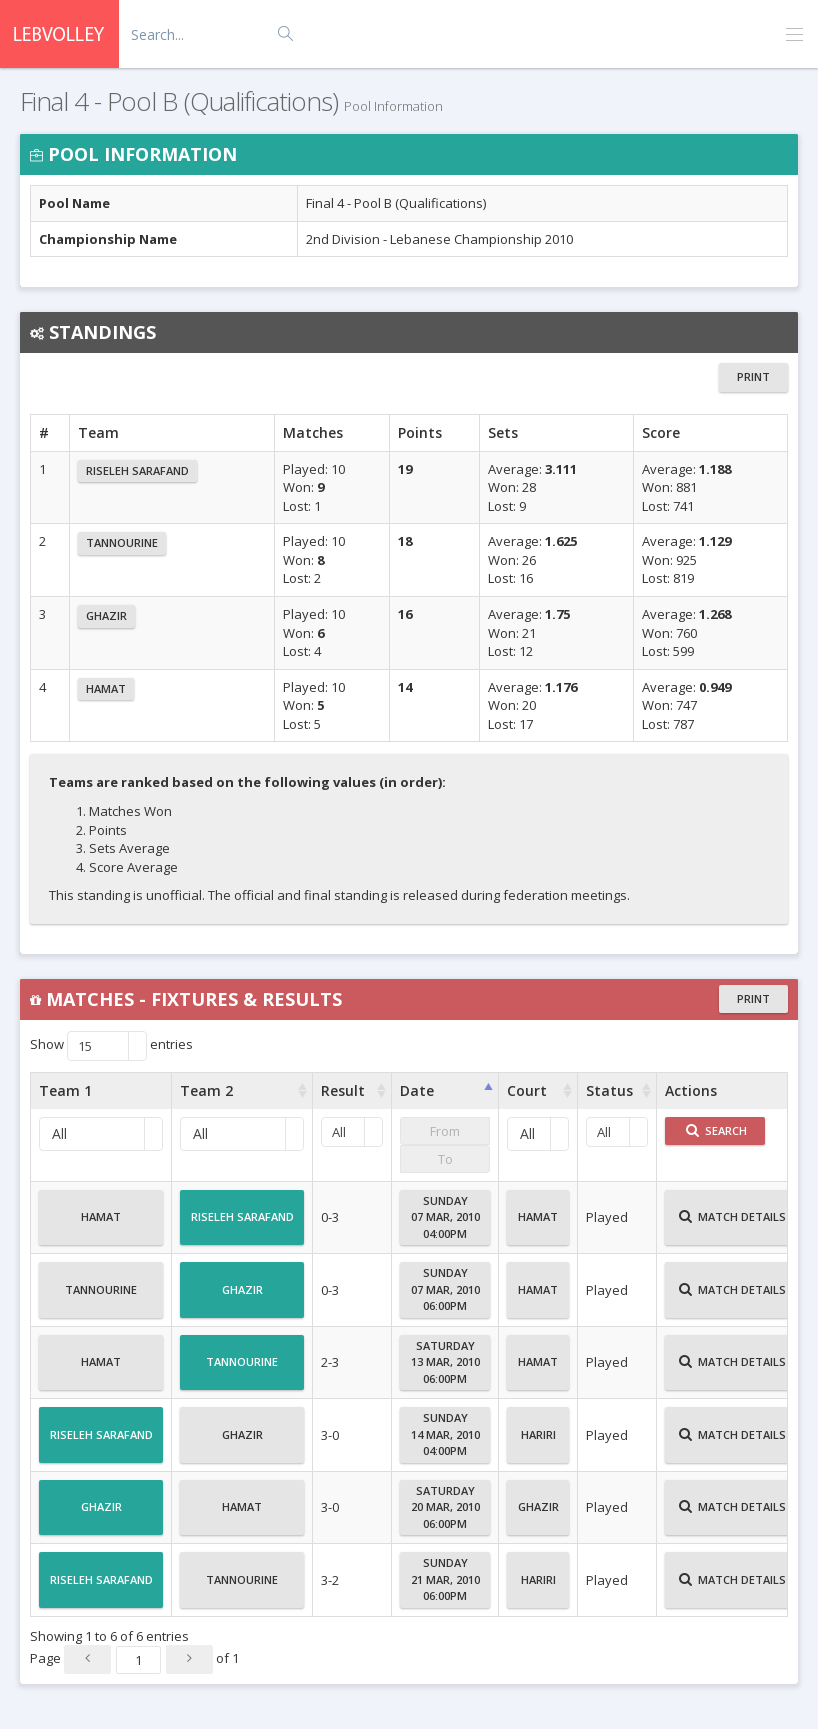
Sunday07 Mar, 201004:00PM (445, 1217)
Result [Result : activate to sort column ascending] (343, 1090)
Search (716, 1130)
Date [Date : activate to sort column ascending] (417, 1090)
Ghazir (106, 615)
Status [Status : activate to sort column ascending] (609, 1090)
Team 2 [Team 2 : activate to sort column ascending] (206, 1090)
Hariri (538, 1443)
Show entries (111, 1046)
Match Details (732, 1225)
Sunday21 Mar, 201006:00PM (445, 1579)
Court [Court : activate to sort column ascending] (527, 1090)
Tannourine (122, 542)
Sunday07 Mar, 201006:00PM (445, 1289)
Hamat (106, 688)
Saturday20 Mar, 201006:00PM (445, 1507)
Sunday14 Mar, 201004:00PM (445, 1434)
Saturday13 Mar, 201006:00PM (445, 1362)
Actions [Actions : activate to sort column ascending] (691, 1090)
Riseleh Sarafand (137, 470)
